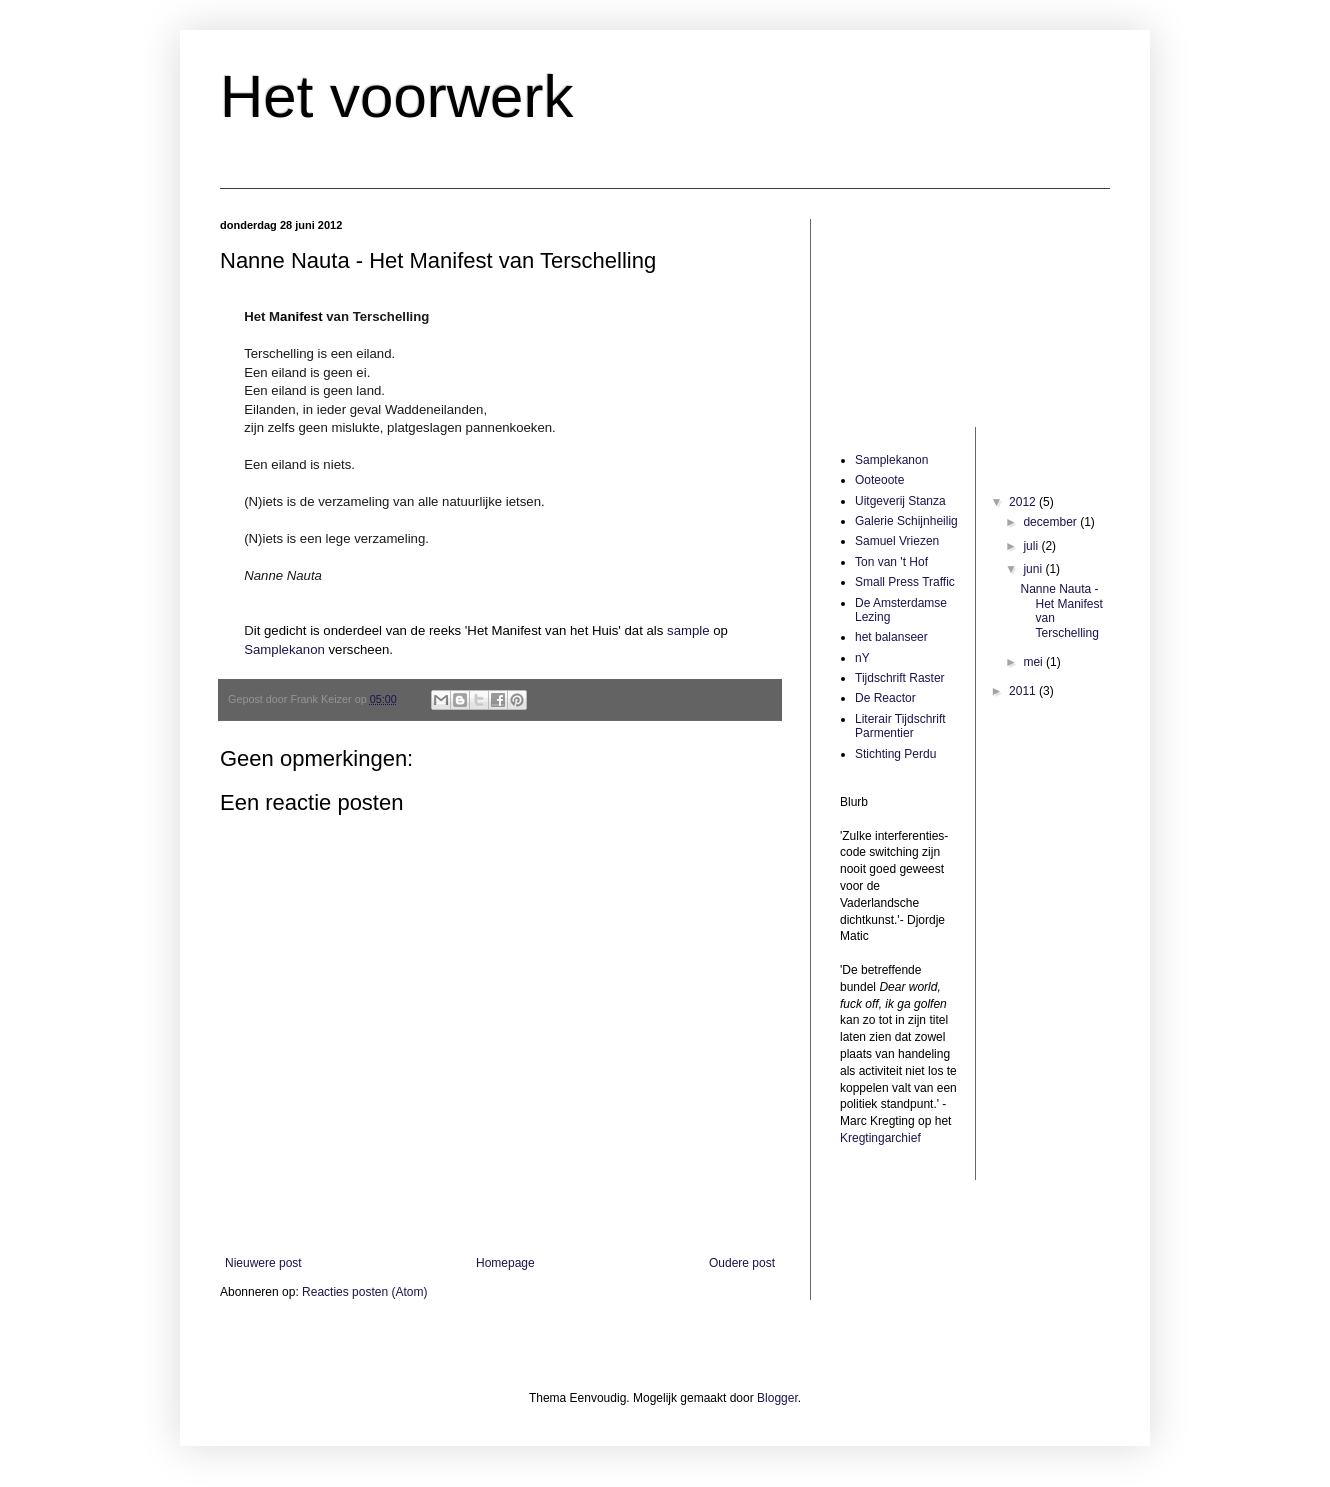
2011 (1024, 691)
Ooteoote (879, 480)
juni (1034, 569)
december (1051, 522)
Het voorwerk (396, 96)
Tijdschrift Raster (900, 678)
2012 (1024, 502)
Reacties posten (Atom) (364, 1292)
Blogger (777, 1398)
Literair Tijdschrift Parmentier (900, 726)
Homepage (505, 1263)
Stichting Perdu (895, 754)
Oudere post (742, 1263)
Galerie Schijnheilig (906, 521)
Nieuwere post (263, 1263)
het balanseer (891, 637)
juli (1032, 546)
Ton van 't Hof (891, 562)
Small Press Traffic (905, 582)
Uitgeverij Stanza (900, 501)
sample (688, 630)
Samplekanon (286, 649)
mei (1034, 662)
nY (862, 658)
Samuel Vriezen (897, 541)
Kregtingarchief (880, 1138)
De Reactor (885, 698)
